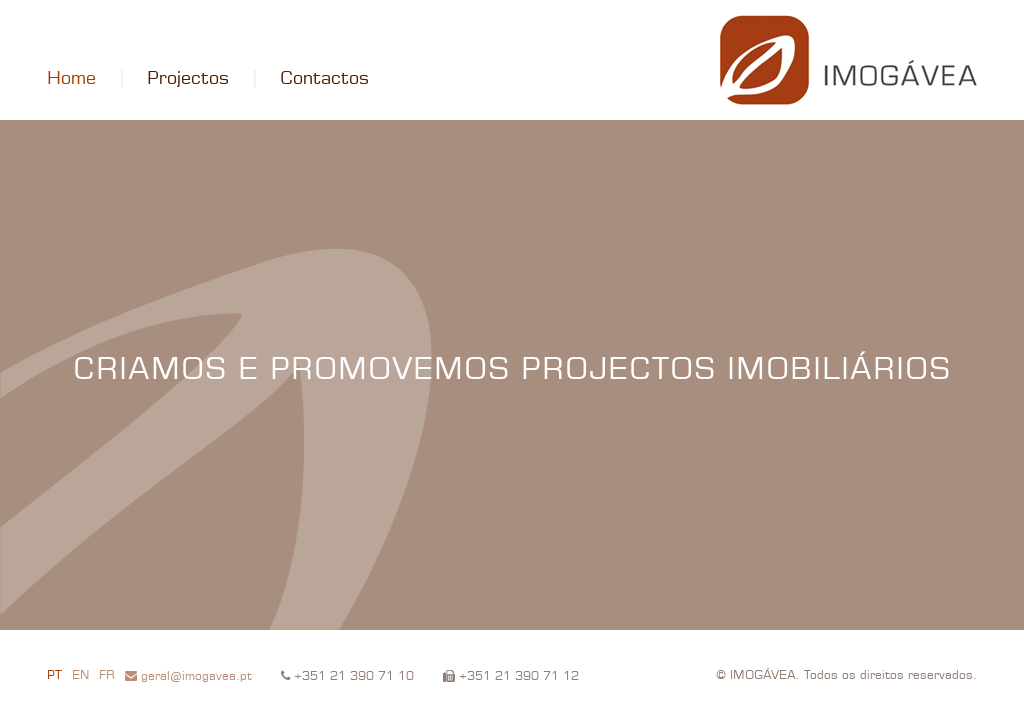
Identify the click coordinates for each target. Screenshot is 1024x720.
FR (107, 676)
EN (80, 676)
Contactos (324, 79)
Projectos (188, 79)
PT (54, 676)
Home (71, 79)
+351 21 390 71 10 (347, 676)
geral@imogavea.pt (188, 676)
